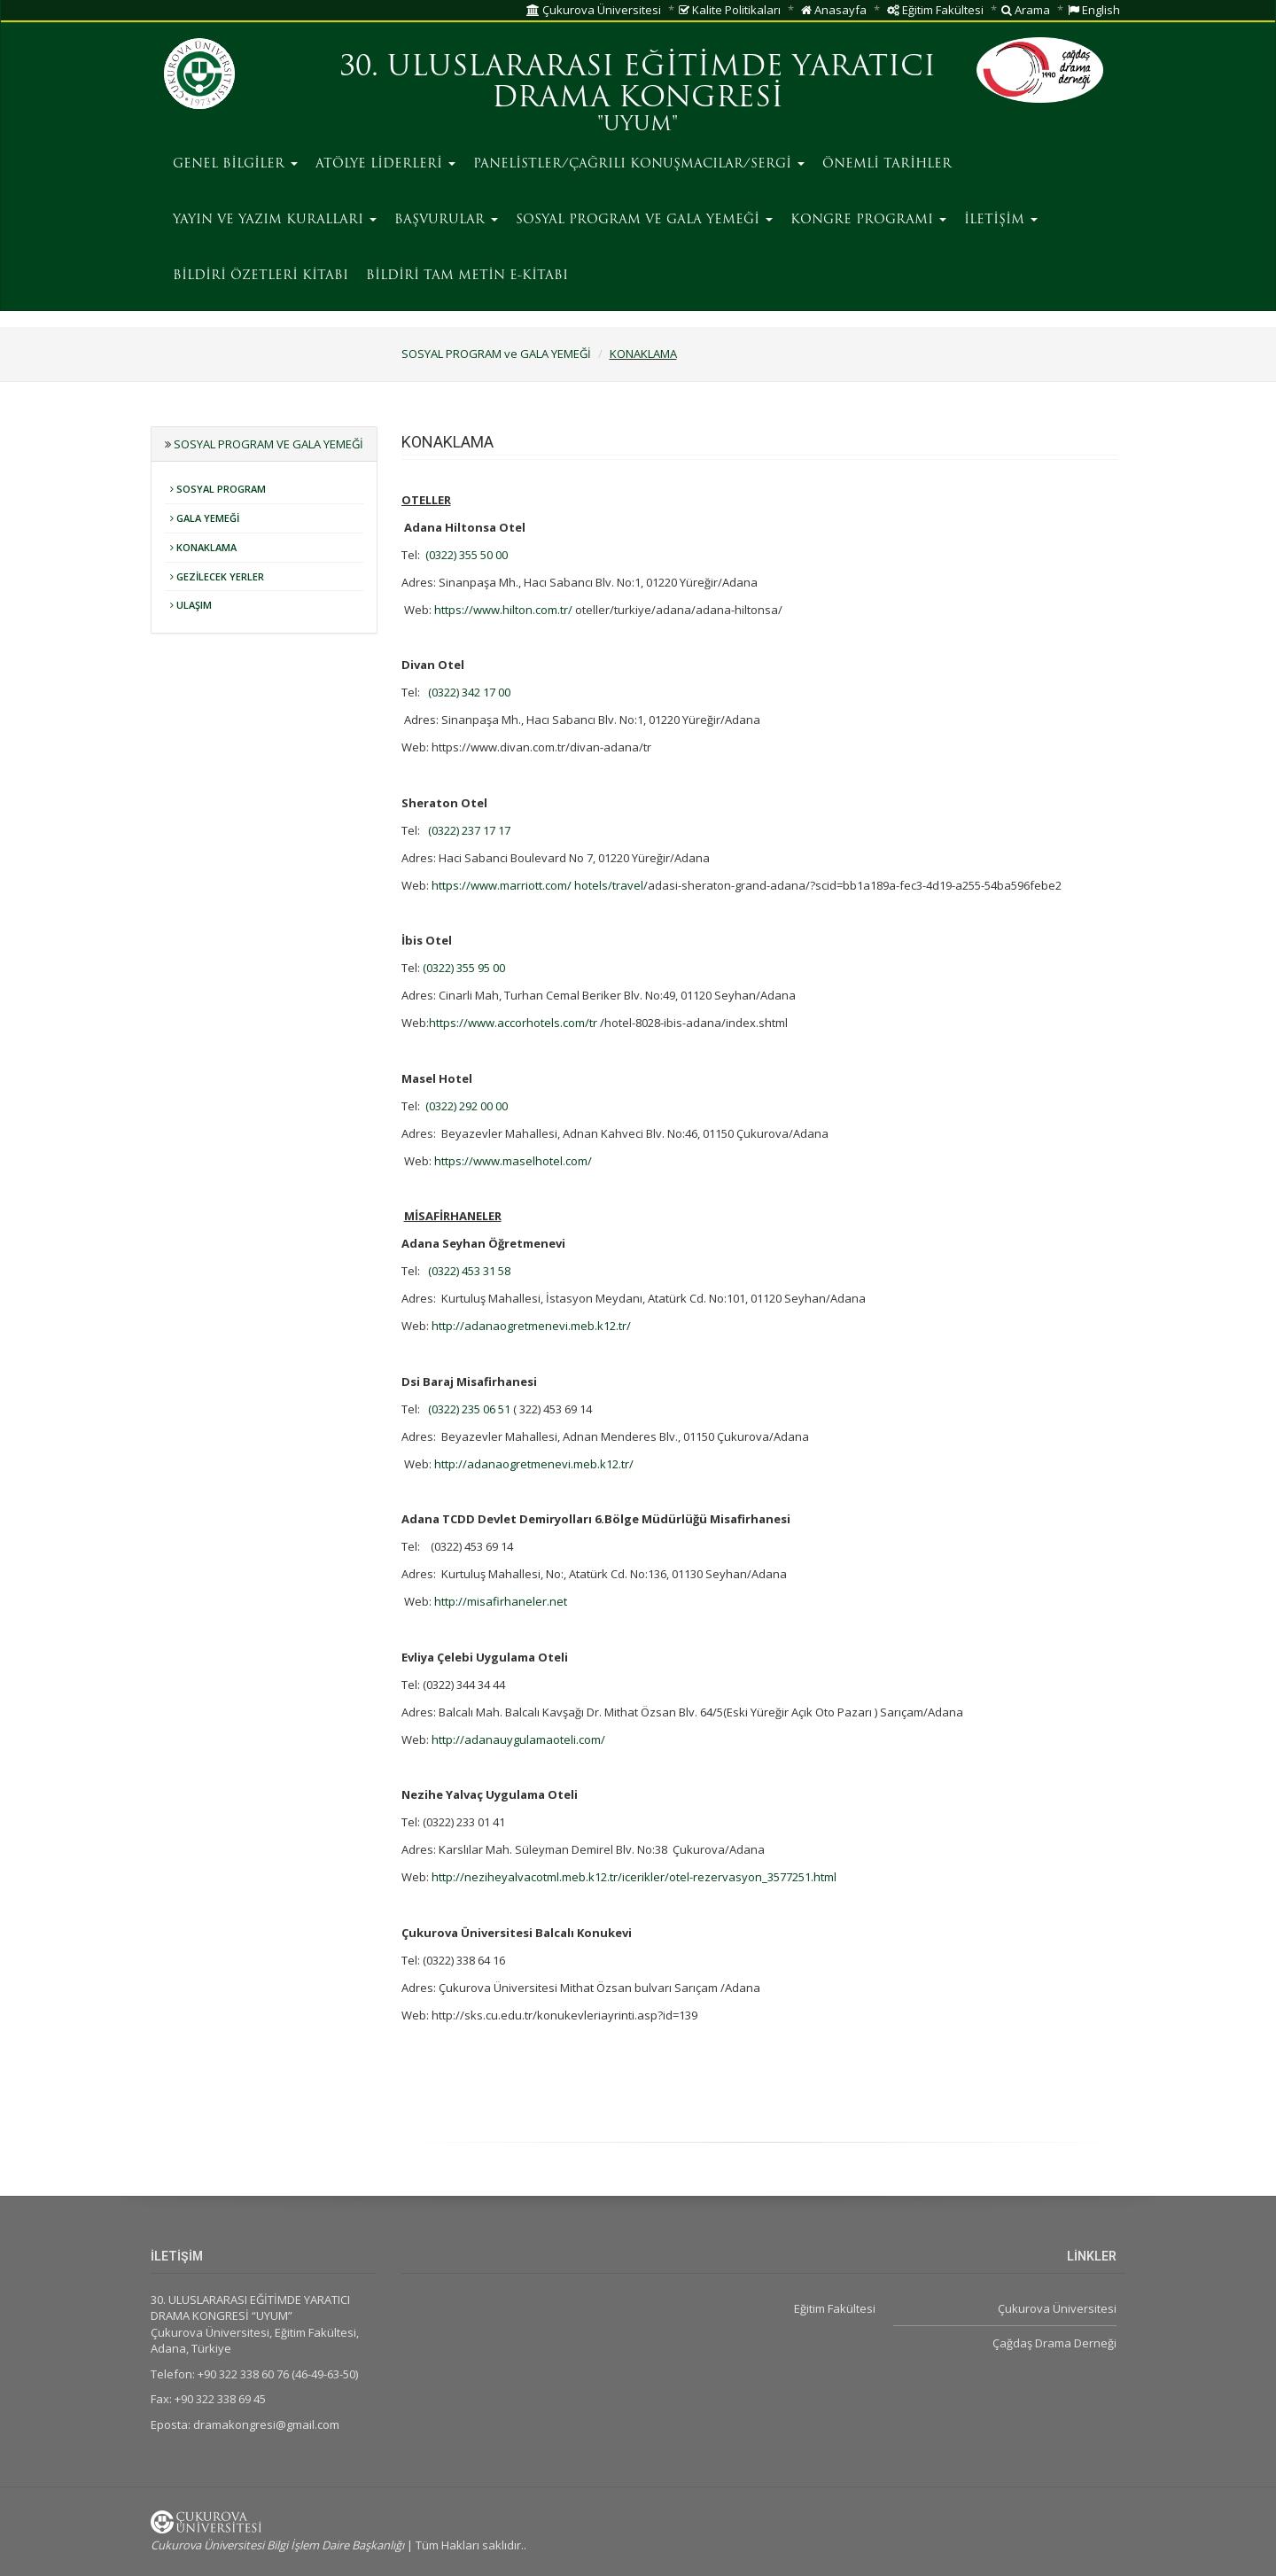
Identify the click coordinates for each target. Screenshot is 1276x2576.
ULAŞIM (191, 604)
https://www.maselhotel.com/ (513, 1161)
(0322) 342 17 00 (469, 692)
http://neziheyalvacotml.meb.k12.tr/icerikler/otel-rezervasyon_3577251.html (634, 1877)
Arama (1025, 10)
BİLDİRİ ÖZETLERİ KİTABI (260, 276)
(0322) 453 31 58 (469, 1271)
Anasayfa (834, 10)
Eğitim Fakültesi (935, 10)
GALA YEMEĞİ (204, 518)
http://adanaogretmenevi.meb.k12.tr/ (531, 1326)
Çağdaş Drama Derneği (1054, 2343)
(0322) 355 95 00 (464, 968)
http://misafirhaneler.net (500, 1601)
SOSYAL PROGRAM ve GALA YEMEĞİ (644, 220)
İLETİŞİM (1001, 220)
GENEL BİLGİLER (235, 164)
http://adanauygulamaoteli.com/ (518, 1739)
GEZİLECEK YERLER (217, 576)
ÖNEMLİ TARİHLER (887, 164)
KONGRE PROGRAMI (868, 220)
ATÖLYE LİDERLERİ (385, 164)
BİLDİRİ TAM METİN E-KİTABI (467, 276)
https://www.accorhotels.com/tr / (516, 1023)
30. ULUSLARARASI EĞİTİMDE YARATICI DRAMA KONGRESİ (637, 83)
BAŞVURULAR (446, 220)
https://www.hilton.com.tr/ (503, 610)
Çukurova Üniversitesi (593, 10)
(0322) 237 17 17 (469, 830)
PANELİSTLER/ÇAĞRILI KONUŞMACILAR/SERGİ (639, 164)
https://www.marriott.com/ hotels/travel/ (540, 885)
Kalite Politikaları (730, 10)
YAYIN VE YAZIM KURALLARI (275, 220)
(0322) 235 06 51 (469, 1409)
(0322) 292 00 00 (466, 1106)
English (1094, 10)
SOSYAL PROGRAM (218, 488)
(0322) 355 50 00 (466, 555)
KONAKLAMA (643, 354)
